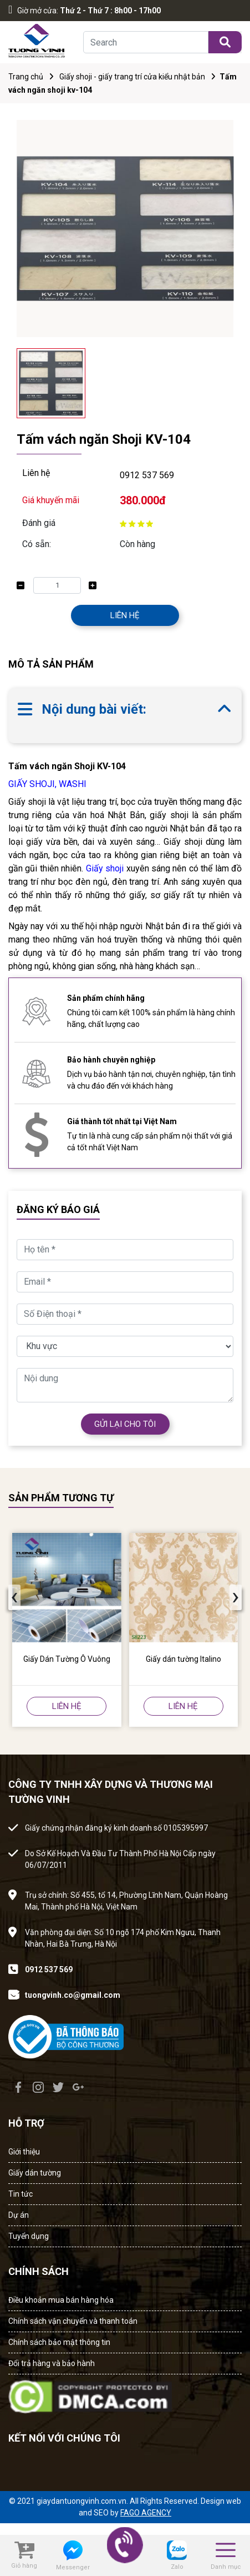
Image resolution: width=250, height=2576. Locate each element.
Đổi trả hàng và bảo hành (51, 2363)
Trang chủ (25, 76)
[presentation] (14, 1597)
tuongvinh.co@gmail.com (72, 1995)
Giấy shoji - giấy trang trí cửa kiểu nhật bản (132, 76)
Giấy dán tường (34, 2172)
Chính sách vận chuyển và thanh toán (72, 2321)
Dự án (18, 2215)
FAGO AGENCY (145, 2512)
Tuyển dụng (28, 2236)
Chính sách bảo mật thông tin (59, 2342)
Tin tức (20, 2193)
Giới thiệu (24, 2151)
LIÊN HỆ (125, 615)
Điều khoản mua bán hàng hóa (61, 2300)
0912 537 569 (147, 475)
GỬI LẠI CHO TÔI (125, 1424)
